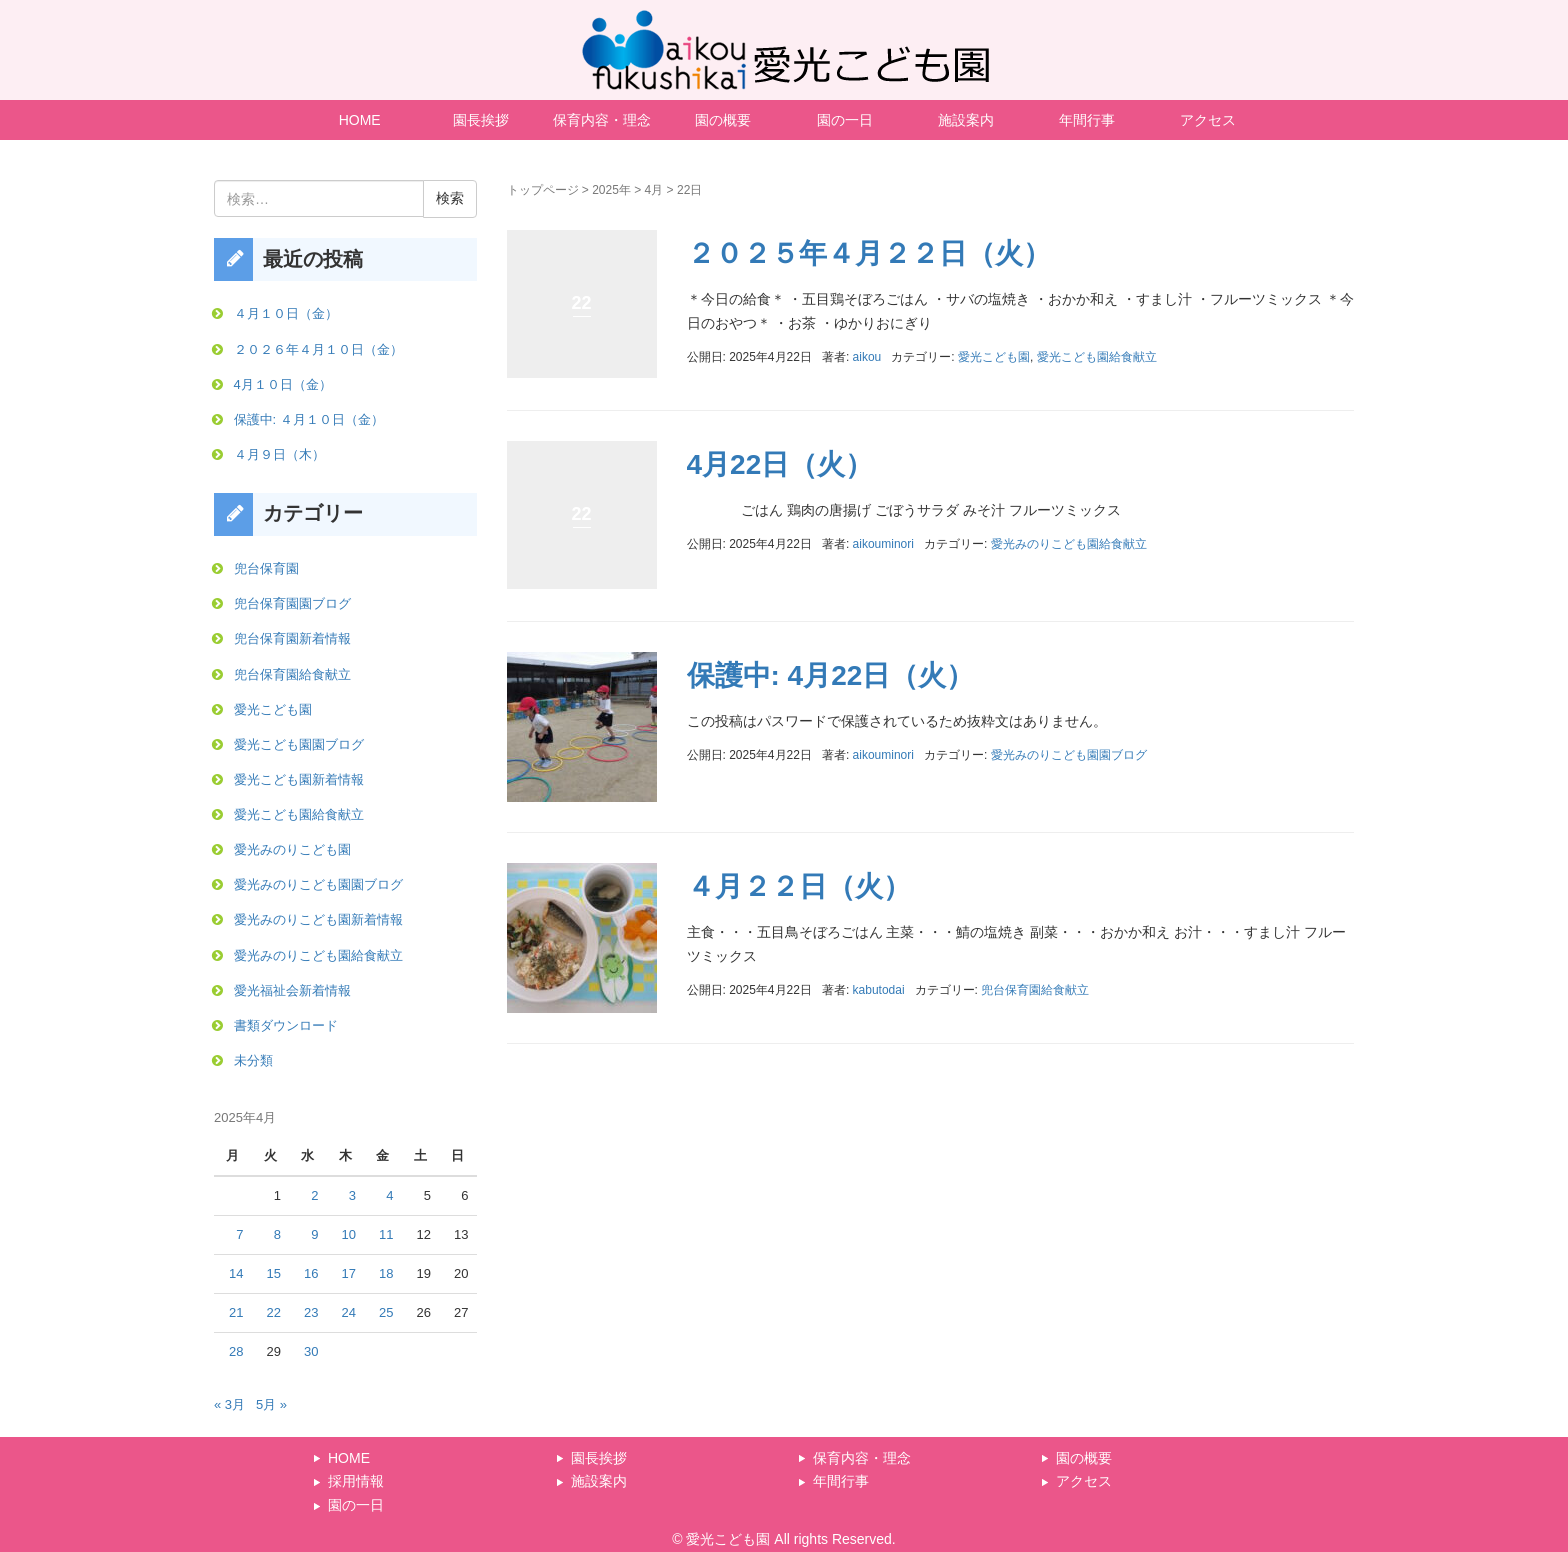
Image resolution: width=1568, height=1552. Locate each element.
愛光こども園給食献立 (1097, 357)
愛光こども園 (994, 357)
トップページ (543, 190)
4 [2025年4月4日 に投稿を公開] (389, 1195)
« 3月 (229, 1404)
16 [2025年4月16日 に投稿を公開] (311, 1273)
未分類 (253, 1060)
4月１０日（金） (283, 384)
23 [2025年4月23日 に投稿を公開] (311, 1312)
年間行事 (1087, 120)
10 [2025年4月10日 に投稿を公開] (349, 1234)
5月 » (271, 1404)
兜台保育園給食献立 (1035, 990)
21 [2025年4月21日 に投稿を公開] (236, 1312)
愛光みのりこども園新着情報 (318, 919)
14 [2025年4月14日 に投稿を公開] (236, 1273)
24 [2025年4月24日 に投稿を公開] (349, 1312)
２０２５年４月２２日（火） (869, 253)
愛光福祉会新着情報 (292, 990)
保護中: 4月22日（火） (831, 675)
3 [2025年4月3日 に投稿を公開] (352, 1195)
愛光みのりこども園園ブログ (1069, 755)
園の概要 (723, 120)
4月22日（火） (780, 464)
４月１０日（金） (286, 313)
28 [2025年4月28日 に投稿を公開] (236, 1351)
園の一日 (845, 120)
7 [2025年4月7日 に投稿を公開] (239, 1234)
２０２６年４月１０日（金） (318, 349)
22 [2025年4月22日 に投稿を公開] (274, 1312)
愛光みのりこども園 (292, 849)
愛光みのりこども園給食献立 (1069, 544)
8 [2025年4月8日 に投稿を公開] (277, 1234)
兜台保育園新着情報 (292, 638)
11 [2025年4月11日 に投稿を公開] (386, 1234)
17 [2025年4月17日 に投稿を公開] (349, 1273)
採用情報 (356, 1481)
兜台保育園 (266, 568)
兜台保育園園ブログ (292, 603)
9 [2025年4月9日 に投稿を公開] (314, 1234)
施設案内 (966, 120)
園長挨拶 (481, 120)
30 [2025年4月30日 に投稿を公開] (311, 1351)
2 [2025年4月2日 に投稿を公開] (314, 1195)
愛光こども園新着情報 (299, 779)
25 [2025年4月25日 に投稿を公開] (386, 1312)
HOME (360, 120)
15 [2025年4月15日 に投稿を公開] (274, 1273)
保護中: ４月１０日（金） (309, 419)
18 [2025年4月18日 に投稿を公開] (386, 1273)
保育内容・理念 (602, 120)
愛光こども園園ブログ (299, 744)
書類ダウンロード (286, 1025)
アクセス (1208, 120)
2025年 (611, 190)
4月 (654, 190)
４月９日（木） (279, 454)
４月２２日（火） (799, 886)
